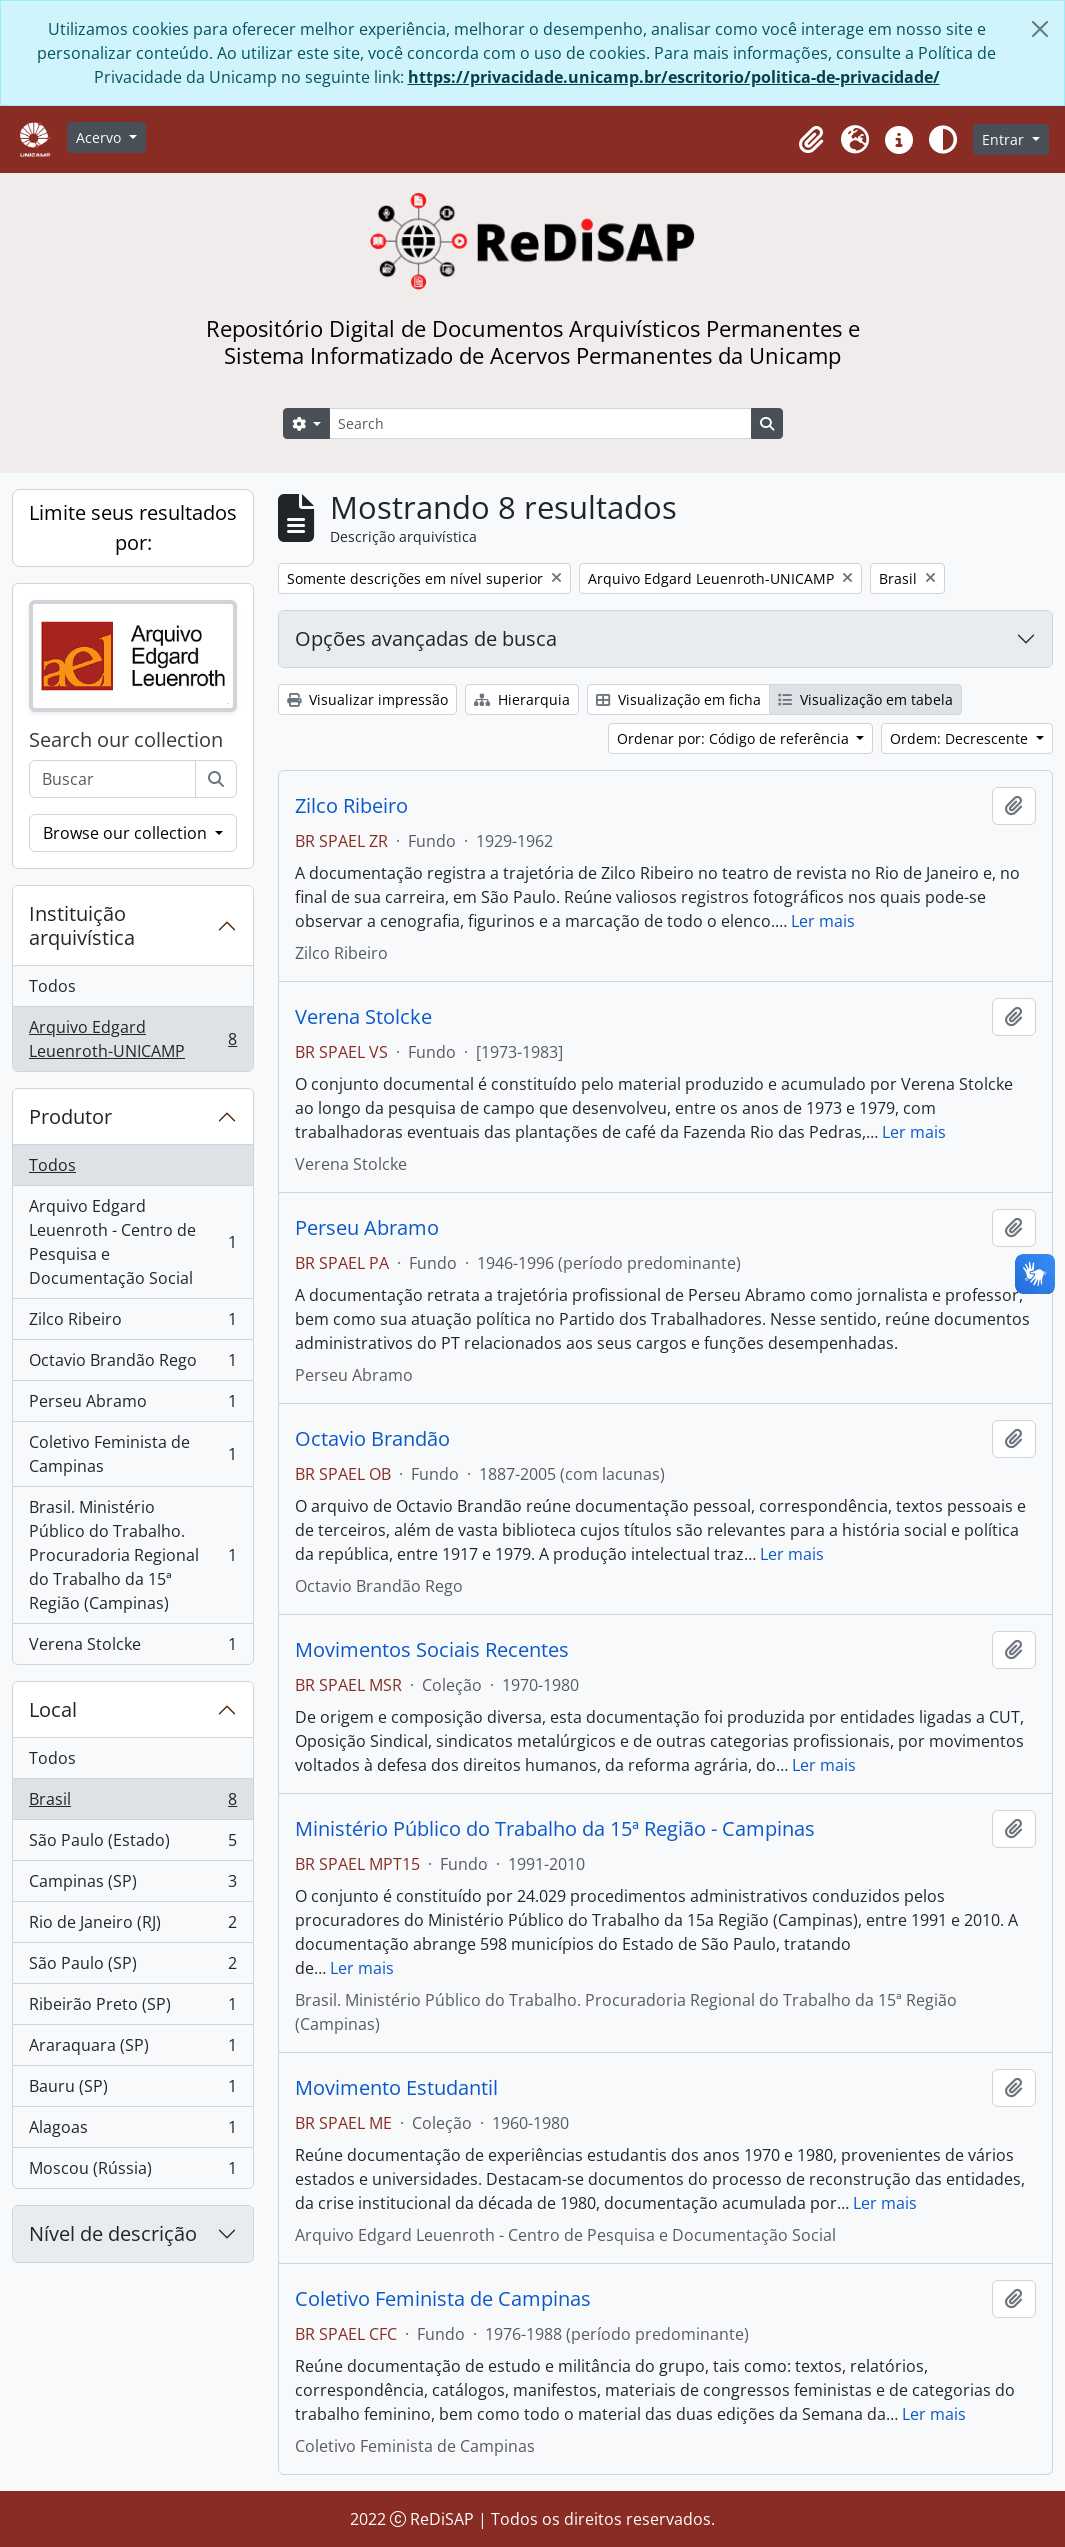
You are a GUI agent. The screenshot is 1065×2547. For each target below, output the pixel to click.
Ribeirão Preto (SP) (132, 2008)
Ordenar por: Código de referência (735, 738)
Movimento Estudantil (396, 2088)
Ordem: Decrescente (961, 738)
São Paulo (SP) (132, 1967)
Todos (52, 986)
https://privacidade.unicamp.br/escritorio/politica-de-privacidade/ (674, 77)
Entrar (1005, 139)
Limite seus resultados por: (133, 527)
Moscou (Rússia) (132, 2172)
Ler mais (823, 921)
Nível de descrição (113, 2233)
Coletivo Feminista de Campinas (132, 1454)
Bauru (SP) (132, 2090)
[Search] (540, 423)
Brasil (132, 1803)
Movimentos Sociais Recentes (432, 1650)
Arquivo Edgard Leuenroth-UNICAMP (132, 1039)
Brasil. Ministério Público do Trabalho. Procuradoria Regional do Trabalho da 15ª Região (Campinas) (132, 1555)
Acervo (100, 137)
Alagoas (132, 2131)
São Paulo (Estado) (132, 1844)
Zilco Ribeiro (132, 1323)
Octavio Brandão (372, 1439)
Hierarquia (522, 699)
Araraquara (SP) (132, 2049)
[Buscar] (216, 779)
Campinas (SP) (132, 1885)
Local (53, 1709)
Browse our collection (127, 833)
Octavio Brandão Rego (132, 1364)
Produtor (70, 1116)
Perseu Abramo (132, 1405)
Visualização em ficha (678, 699)
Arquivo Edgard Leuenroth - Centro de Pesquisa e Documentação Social (132, 1242)
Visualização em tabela (865, 699)
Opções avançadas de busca (426, 638)
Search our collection (126, 740)
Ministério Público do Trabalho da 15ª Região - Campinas (555, 1829)
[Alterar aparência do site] (943, 140)
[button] (811, 140)
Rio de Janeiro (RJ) (132, 1926)
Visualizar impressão (367, 699)
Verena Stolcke (132, 1648)
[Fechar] (1040, 29)
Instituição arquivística (82, 925)
